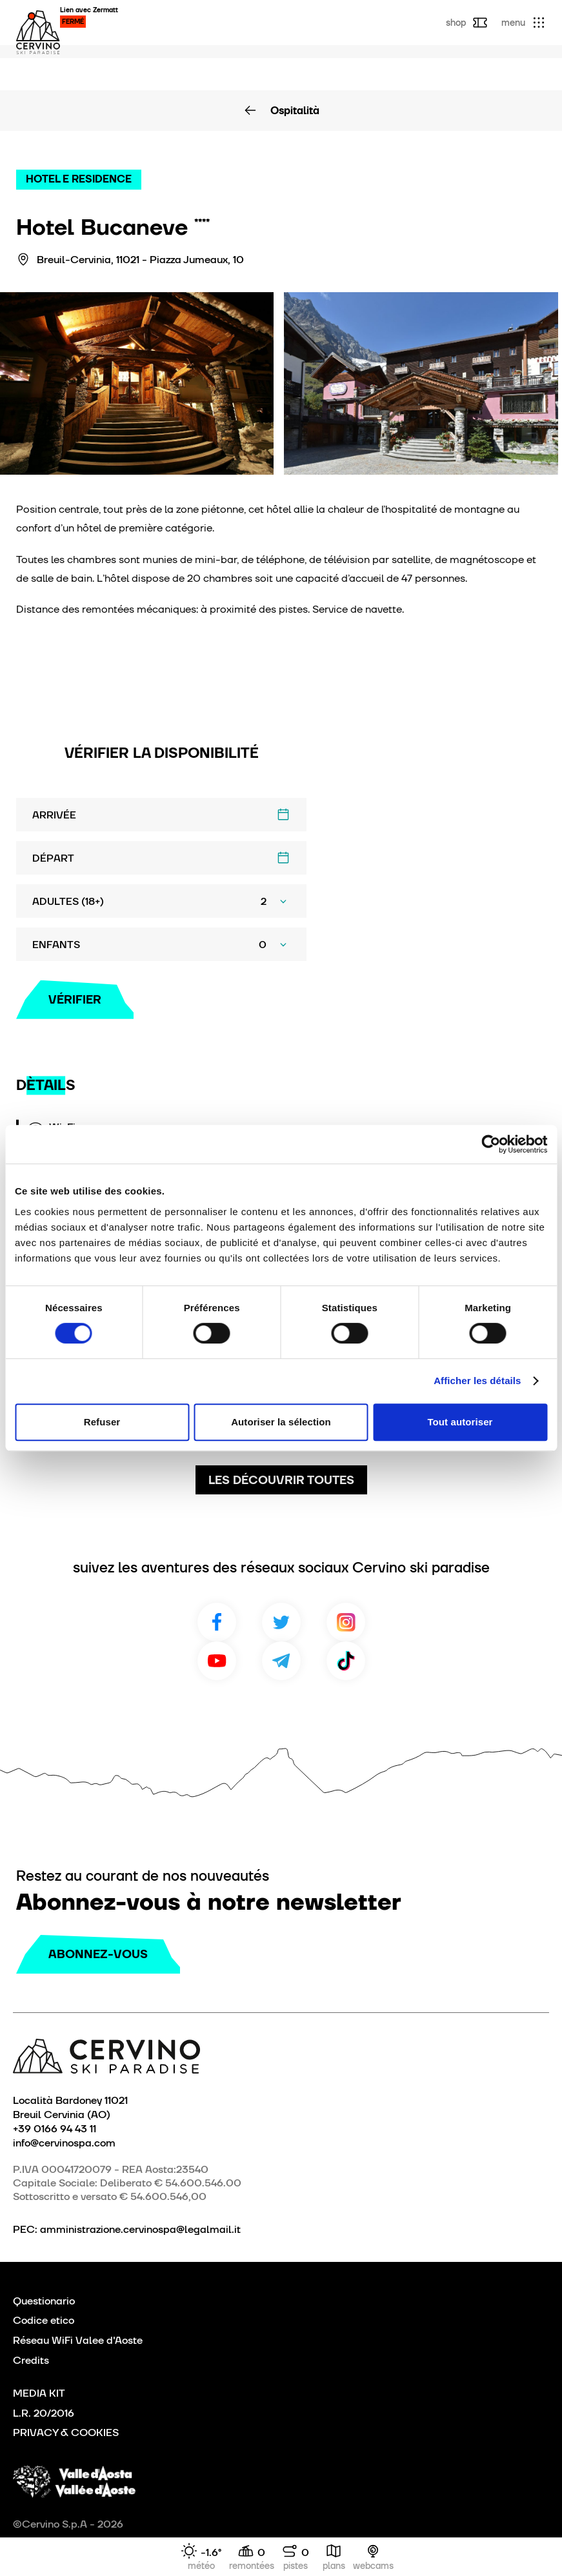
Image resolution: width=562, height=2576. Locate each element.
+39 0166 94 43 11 (54, 2128)
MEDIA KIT (39, 2393)
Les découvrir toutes (281, 1480)
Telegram (281, 1660)
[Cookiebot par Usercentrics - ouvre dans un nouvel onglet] (490, 1144)
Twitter (281, 1622)
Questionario (44, 2301)
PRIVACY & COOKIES (66, 2432)
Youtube (216, 1660)
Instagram (345, 1622)
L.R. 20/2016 (43, 2413)
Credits (31, 2360)
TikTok (345, 1660)
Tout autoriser (459, 1421)
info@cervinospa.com (64, 2142)
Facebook (216, 1622)
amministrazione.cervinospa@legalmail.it (140, 2229)
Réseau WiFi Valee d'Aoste (78, 2340)
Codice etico (43, 2320)
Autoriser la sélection (281, 1421)
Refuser (102, 1421)
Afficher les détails (477, 1380)
